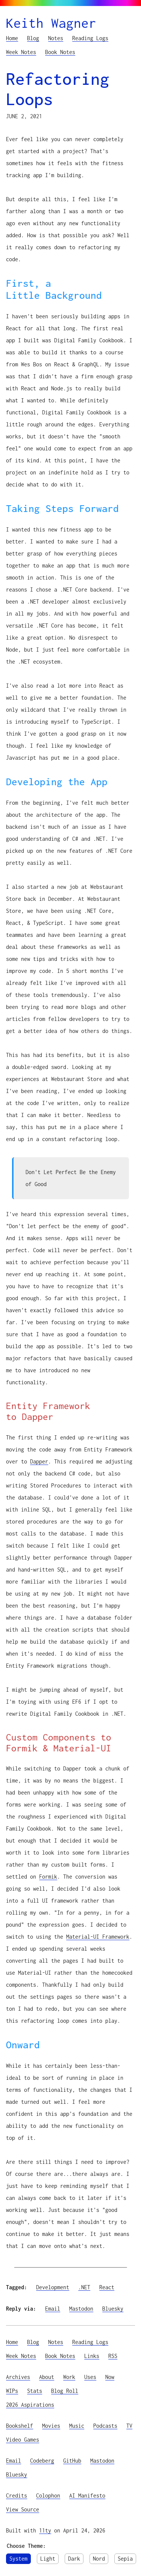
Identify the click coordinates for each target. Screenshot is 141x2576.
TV (129, 2425)
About (46, 2377)
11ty (45, 2530)
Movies (51, 2425)
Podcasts (105, 2425)
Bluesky (112, 2308)
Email (52, 2308)
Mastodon (81, 2308)
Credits (16, 2495)
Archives (18, 2377)
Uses (90, 2377)
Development (52, 2287)
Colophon (48, 2495)
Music (76, 2425)
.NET (84, 2287)
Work (69, 2377)
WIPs (12, 2391)
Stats (34, 2391)
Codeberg (42, 2460)
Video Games (22, 2439)
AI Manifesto (87, 2495)
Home (12, 38)
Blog (33, 38)
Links (91, 2356)
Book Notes (60, 52)
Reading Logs (90, 38)
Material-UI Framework (97, 1936)
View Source (22, 2509)
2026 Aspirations (30, 2404)
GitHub (72, 2460)
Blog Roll (64, 2391)
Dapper (39, 1461)
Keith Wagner (51, 22)
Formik (48, 1876)
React (106, 2287)
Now (109, 2377)
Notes (55, 38)
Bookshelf (19, 2425)
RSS (112, 2356)
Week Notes (21, 52)
